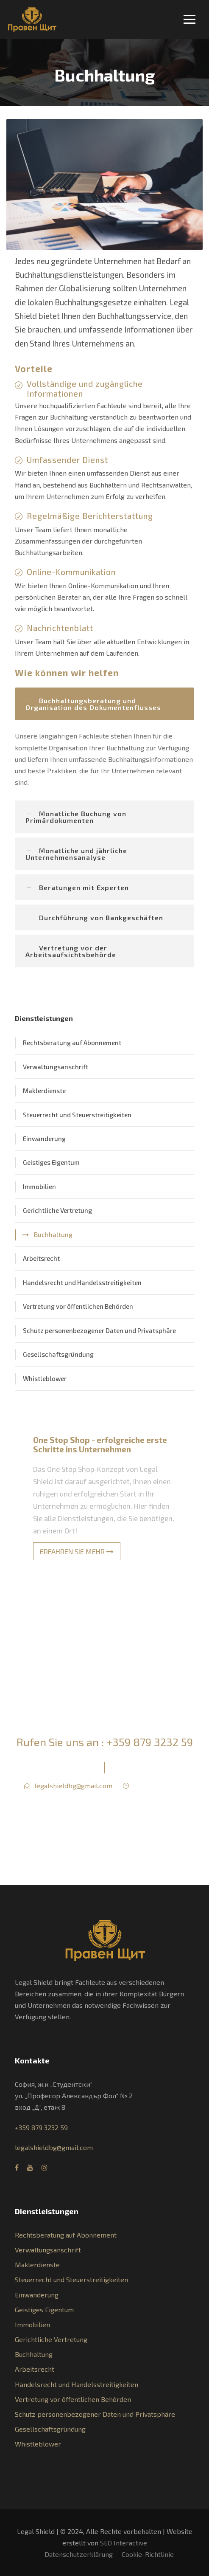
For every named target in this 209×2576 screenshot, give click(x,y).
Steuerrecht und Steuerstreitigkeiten (77, 1115)
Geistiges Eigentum (51, 1162)
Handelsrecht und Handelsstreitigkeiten (82, 1282)
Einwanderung (44, 1138)
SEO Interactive (123, 2543)
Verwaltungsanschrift (55, 1067)
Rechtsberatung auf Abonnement (72, 1042)
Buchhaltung (53, 1234)
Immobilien (39, 1186)
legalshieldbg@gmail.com (73, 1785)
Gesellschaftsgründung (58, 1354)
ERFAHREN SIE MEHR (77, 1551)
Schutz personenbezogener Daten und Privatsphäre (99, 1330)
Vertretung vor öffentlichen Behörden (78, 1306)
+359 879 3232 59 (149, 1741)
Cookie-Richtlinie (148, 2554)
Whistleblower (45, 1378)
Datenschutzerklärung (79, 2554)
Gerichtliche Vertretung (57, 1210)
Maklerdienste (44, 1090)
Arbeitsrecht (41, 1258)
